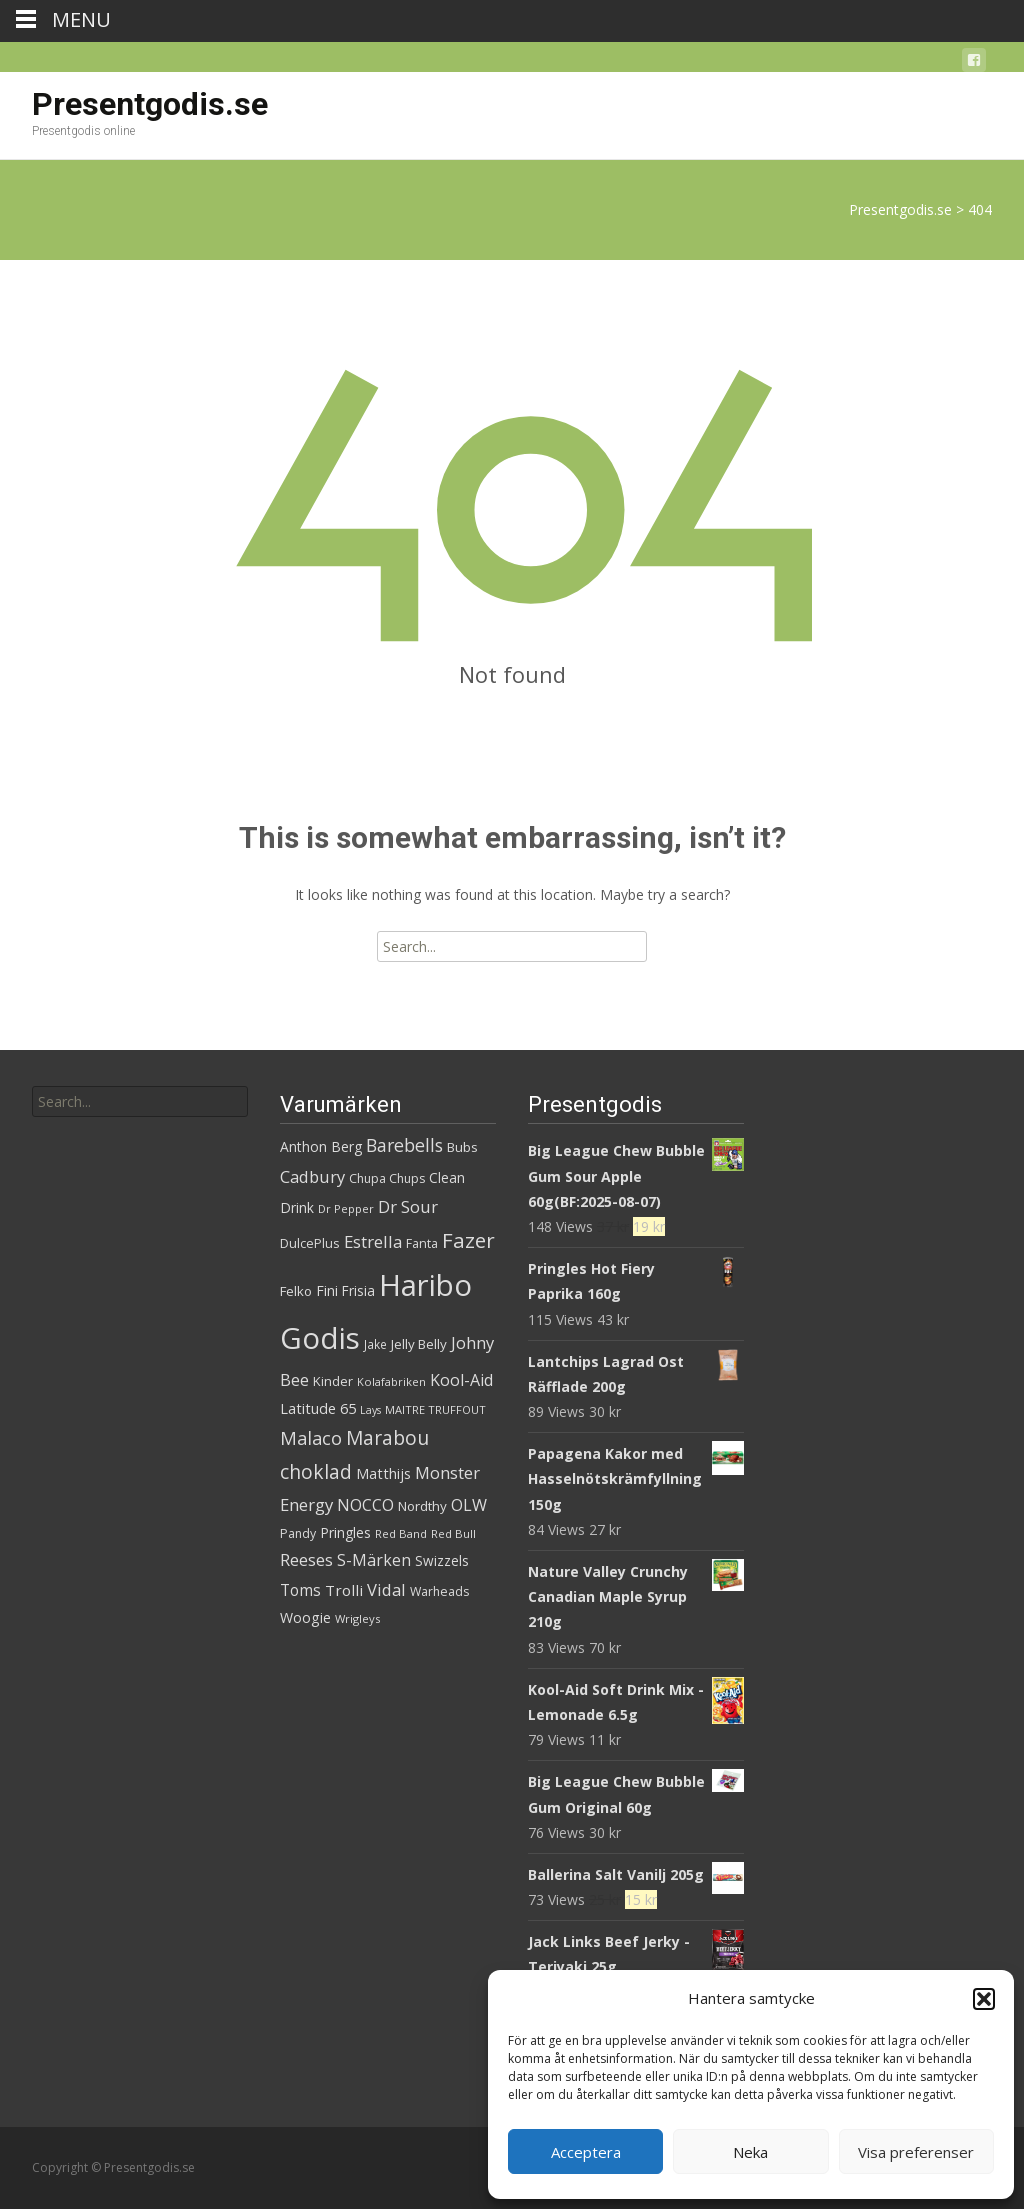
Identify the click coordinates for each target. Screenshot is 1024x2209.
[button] (984, 1999)
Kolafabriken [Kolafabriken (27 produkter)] (391, 1381)
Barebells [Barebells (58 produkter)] (404, 1145)
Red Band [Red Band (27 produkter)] (401, 1533)
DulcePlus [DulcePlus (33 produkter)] (310, 1243)
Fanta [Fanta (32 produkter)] (422, 1243)
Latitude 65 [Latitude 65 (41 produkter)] (318, 1408)
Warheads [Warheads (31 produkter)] (439, 1591)
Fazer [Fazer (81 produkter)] (468, 1240)
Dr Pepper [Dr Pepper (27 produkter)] (346, 1208)
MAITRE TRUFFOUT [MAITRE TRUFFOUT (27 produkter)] (435, 1409)
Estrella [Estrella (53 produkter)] (373, 1241)
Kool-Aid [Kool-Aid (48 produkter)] (461, 1380)
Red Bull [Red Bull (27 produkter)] (453, 1533)
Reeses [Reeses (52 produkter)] (306, 1559)
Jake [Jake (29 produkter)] (375, 1344)
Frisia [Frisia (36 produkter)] (358, 1290)
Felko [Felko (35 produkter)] (296, 1291)
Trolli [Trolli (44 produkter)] (344, 1590)
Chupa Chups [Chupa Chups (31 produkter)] (387, 1178)
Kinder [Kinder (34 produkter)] (333, 1381)
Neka (750, 2152)
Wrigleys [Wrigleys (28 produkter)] (357, 1618)
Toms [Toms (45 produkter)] (300, 1590)
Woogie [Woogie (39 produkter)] (305, 1617)
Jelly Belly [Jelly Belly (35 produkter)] (419, 1344)
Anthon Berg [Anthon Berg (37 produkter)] (321, 1146)
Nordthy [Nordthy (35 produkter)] (422, 1506)
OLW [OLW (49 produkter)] (469, 1505)
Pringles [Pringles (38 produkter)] (345, 1532)
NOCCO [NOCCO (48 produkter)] (365, 1505)
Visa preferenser (916, 2152)
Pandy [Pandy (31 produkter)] (298, 1533)
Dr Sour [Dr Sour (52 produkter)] (408, 1206)
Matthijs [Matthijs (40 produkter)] (383, 1473)
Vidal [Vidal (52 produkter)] (386, 1589)
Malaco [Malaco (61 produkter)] (311, 1438)
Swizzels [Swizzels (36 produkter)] (442, 1560)
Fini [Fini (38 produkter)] (327, 1290)
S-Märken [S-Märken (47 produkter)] (374, 1560)
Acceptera (586, 2152)
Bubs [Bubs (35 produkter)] (462, 1147)
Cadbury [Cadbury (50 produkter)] (312, 1176)
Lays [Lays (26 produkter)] (370, 1410)
